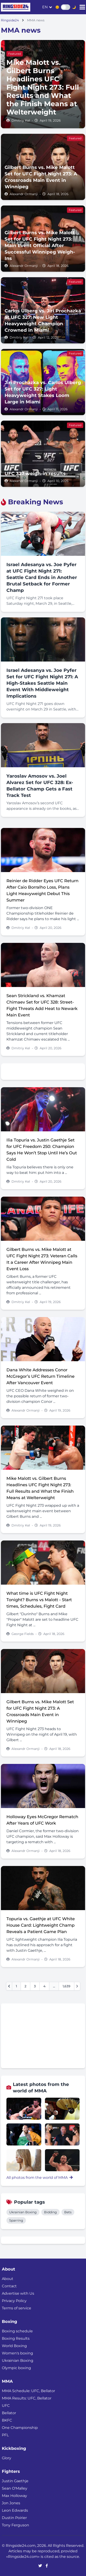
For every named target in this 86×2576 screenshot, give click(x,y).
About (7, 2278)
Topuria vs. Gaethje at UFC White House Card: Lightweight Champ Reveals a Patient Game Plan (40, 1925)
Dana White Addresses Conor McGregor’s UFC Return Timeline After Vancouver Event (40, 1376)
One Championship (20, 2427)
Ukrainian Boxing (23, 2212)
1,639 (66, 1986)
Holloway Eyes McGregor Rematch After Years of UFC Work (42, 1820)
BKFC (7, 2420)
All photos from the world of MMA (39, 2177)
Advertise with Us (18, 2293)
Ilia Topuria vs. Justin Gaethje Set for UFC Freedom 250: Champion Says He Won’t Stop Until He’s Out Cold (41, 1150)
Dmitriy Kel (20, 120)
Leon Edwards (15, 2510)
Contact (9, 2286)
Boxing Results (16, 2338)
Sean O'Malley (14, 2488)
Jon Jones (11, 2503)
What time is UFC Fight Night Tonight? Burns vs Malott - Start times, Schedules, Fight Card (39, 1600)
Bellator (9, 2413)
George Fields (22, 1634)
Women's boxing (17, 2353)
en (45, 7)
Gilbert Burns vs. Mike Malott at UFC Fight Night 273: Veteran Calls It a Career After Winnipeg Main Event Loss (41, 1259)
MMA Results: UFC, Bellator (26, 2398)
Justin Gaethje (15, 2481)
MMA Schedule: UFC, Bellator (28, 2391)
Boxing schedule (17, 2331)
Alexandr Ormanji (24, 194)
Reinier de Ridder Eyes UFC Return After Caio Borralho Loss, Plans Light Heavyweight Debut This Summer (42, 890)
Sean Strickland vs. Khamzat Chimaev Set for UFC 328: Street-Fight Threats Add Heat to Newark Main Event (42, 1005)
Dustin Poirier (14, 2518)
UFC (6, 2405)
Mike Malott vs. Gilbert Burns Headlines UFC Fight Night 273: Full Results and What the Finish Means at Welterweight (40, 1488)
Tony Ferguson (15, 2525)
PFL (5, 2435)
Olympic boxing (16, 2368)
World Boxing (14, 2346)
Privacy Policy (14, 2301)
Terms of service (16, 2308)
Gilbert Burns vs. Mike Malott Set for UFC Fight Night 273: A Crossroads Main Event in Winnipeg (40, 1711)
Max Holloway (14, 2495)
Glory (6, 2458)
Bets (68, 2212)
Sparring (16, 2220)
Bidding (50, 2212)
